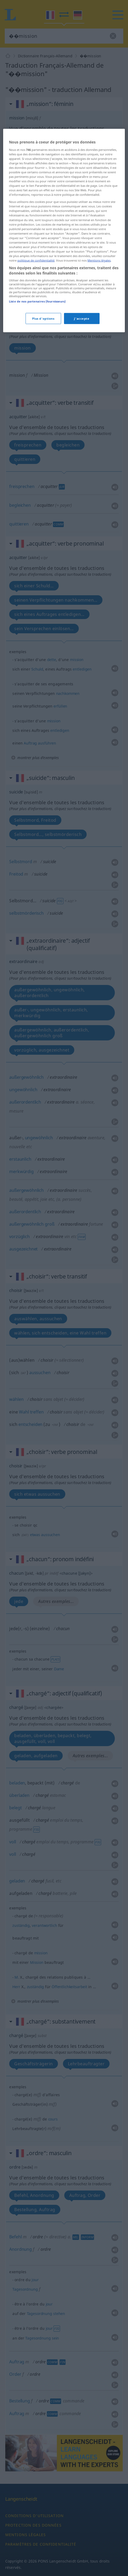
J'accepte (81, 408)
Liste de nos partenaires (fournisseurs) (37, 391)
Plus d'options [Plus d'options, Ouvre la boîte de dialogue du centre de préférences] (43, 408)
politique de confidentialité (36, 350)
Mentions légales (99, 350)
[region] (64, 320)
